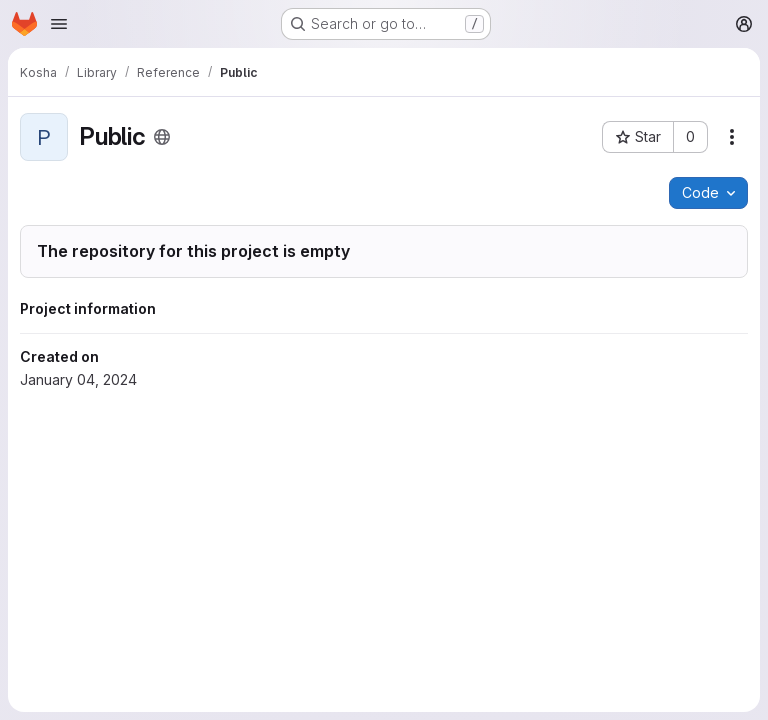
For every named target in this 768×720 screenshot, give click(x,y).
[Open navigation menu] (59, 24)
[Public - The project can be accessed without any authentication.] (162, 137)
